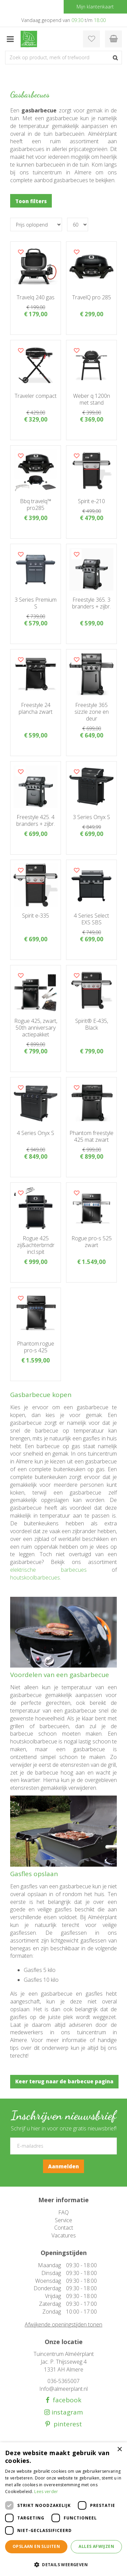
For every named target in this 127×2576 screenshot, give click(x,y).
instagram (66, 2412)
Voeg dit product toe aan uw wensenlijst (21, 252)
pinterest (66, 2424)
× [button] (119, 2449)
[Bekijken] (113, 38)
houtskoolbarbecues (35, 1577)
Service (63, 2220)
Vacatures (63, 2235)
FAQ (63, 2212)
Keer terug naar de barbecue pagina (64, 2081)
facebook (65, 2400)
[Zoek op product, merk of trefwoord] (63, 57)
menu (10, 39)
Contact (63, 2227)
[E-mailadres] (63, 2146)
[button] (63, 2564)
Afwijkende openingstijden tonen (63, 2324)
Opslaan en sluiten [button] (36, 2546)
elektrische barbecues (48, 1569)
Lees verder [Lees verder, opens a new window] (46, 2491)
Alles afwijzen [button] (96, 2546)
